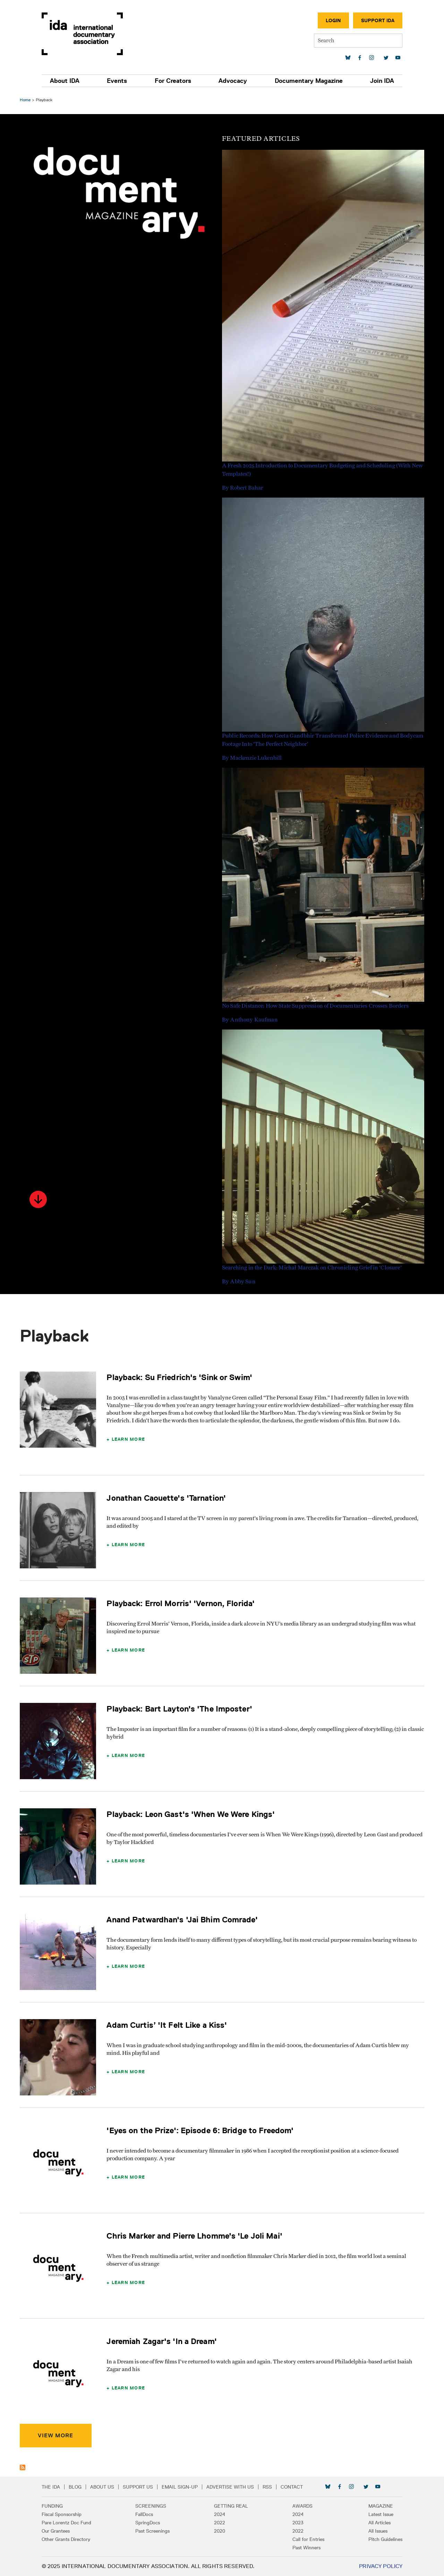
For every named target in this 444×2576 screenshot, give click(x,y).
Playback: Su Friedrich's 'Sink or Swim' (180, 1377)
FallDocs (145, 2514)
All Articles (377, 2522)
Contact (294, 2486)
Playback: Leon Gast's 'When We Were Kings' (192, 1814)
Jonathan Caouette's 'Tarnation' (167, 1497)
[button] (39, 1199)
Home (26, 100)
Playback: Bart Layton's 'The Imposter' (180, 1708)
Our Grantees (58, 2530)
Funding (54, 2506)
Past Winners (305, 2547)
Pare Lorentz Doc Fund (68, 2522)
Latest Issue (378, 2514)
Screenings (152, 2506)
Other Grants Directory (68, 2539)
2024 (219, 2514)
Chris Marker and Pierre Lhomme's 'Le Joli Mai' (195, 2235)
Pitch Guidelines (383, 2539)
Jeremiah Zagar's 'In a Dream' (162, 2341)
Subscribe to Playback (23, 2467)
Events (118, 81)
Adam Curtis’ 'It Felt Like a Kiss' (168, 2025)
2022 (219, 2522)
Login (331, 20)
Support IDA (375, 20)
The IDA (53, 2486)
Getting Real (231, 2506)
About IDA (67, 81)
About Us (104, 2486)
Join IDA (380, 81)
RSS (269, 2486)
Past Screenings (154, 2530)
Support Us (140, 2486)
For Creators (173, 81)
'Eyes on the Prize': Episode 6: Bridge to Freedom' (201, 2130)
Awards (301, 2506)
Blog (77, 2486)
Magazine (378, 2506)
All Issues (375, 2530)
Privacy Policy (378, 2566)
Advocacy (232, 81)
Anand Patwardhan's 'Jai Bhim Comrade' (183, 1919)
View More (56, 2435)
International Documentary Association (84, 33)
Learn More (129, 1439)
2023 (296, 2522)
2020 (219, 2530)
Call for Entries (307, 2539)
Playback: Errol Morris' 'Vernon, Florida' (182, 1603)
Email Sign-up (182, 2486)
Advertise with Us (232, 2486)
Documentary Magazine (307, 81)
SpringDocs (149, 2522)
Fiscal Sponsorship (64, 2514)
